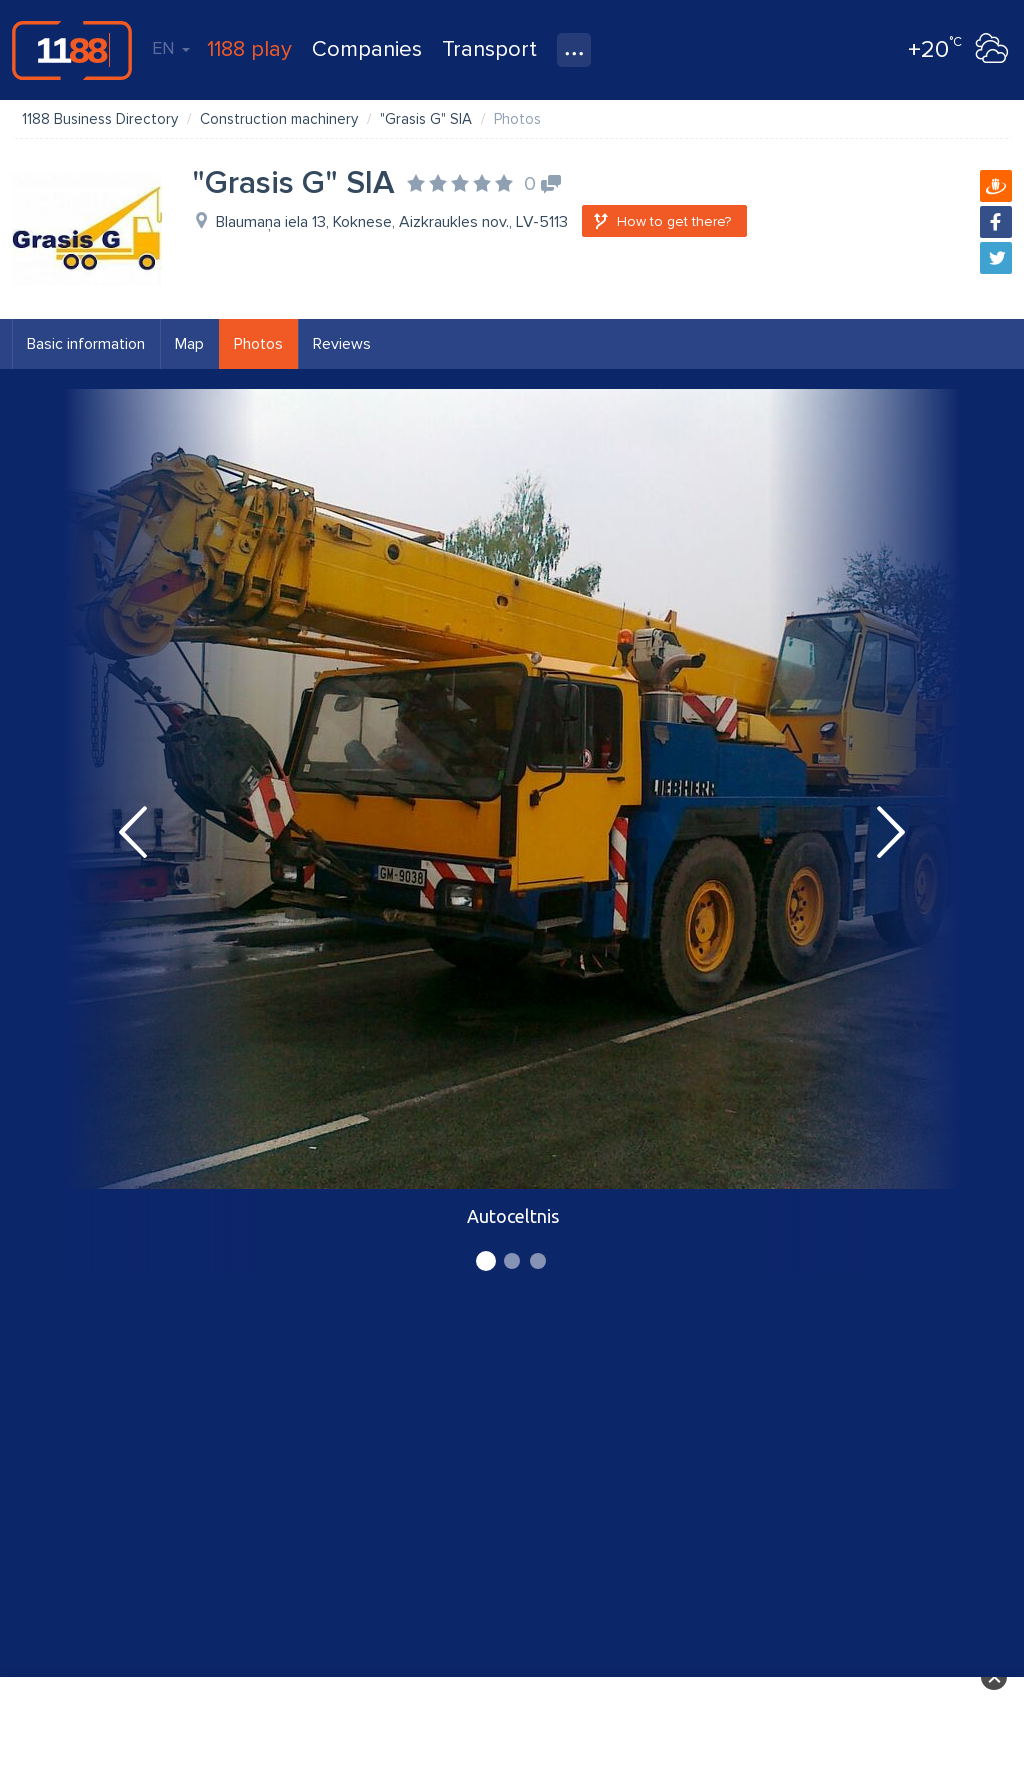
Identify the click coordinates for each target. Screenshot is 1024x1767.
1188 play (249, 49)
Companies (367, 49)
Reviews (342, 344)
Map (189, 344)
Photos (258, 344)
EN (171, 48)
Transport (489, 49)
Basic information (86, 344)
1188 (72, 50)
